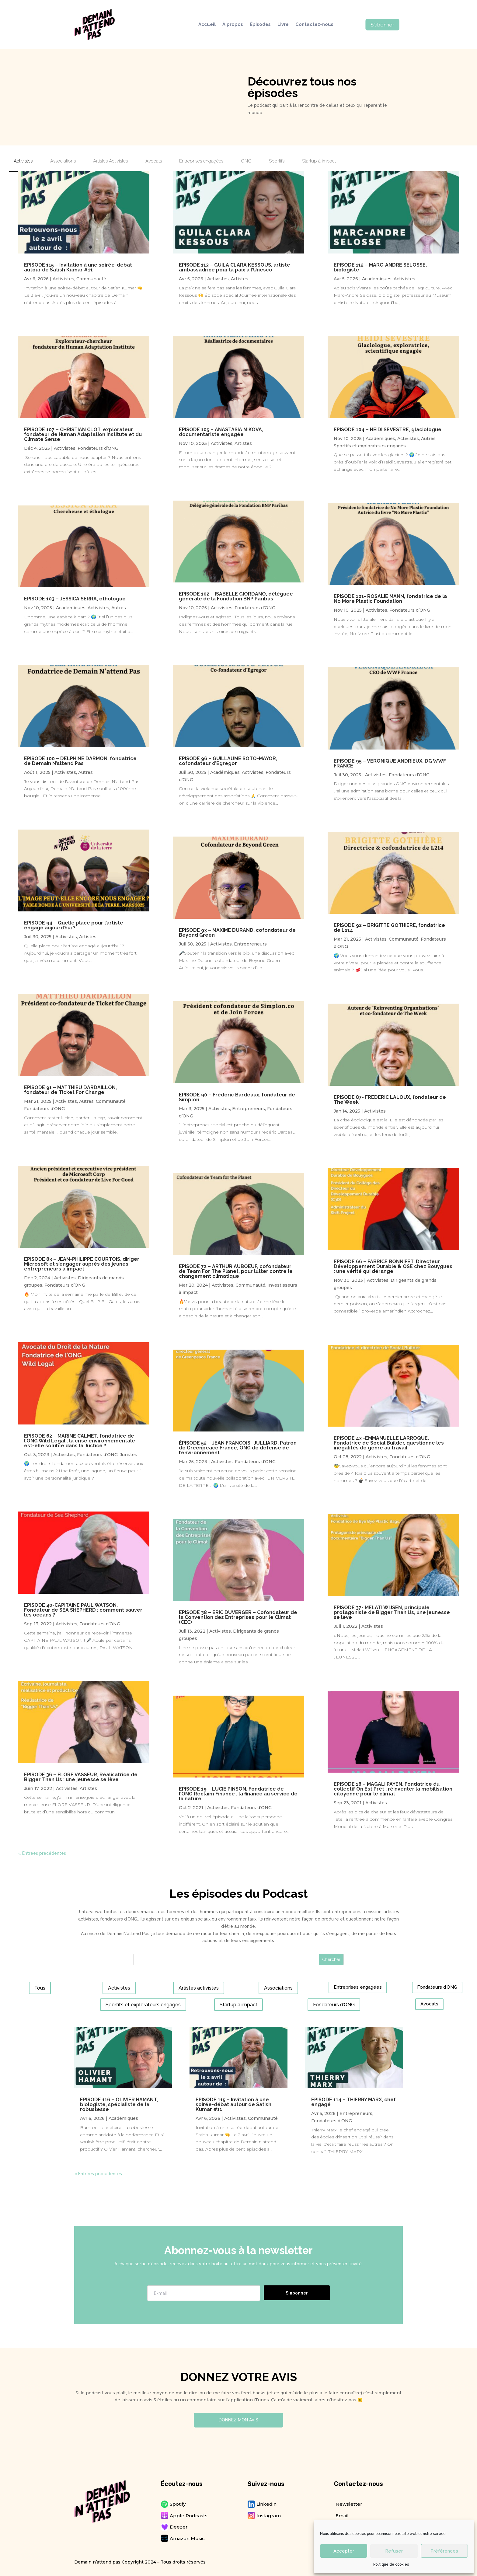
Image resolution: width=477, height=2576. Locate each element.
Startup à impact (238, 2005)
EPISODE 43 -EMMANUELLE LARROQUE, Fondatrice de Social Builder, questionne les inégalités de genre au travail (389, 1443)
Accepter (343, 2551)
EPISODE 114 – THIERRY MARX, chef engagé (353, 2102)
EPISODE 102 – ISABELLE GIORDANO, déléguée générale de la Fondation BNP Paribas (236, 596)
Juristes (128, 1454)
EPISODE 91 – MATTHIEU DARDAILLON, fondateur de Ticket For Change (70, 1090)
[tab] (23, 163)
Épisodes (260, 24)
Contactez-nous (314, 24)
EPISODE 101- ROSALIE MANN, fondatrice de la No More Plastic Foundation (390, 598)
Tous (39, 1988)
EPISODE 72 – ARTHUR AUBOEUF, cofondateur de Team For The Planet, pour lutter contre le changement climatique (236, 1271)
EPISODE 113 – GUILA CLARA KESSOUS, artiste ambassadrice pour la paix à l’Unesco (234, 267)
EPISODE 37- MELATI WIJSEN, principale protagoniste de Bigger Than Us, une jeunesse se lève (392, 1612)
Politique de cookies (391, 2564)
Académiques (70, 607)
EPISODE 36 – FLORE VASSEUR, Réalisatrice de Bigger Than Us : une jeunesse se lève (81, 1777)
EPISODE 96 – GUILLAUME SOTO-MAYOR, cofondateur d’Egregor (228, 761)
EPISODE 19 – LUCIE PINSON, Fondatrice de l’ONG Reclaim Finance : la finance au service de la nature (238, 1794)
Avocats (429, 2004)
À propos (232, 24)
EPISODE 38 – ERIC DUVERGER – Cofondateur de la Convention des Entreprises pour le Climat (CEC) (238, 1617)
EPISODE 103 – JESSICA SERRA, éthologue (75, 599)
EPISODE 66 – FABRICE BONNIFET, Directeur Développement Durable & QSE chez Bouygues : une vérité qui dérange (393, 1266)
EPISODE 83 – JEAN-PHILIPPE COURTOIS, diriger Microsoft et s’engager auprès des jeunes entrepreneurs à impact (81, 1264)
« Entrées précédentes (42, 1853)
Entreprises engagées (358, 1987)
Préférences (444, 2551)
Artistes (87, 936)
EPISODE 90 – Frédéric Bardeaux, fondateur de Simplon (237, 1097)
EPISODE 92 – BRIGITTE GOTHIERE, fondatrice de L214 (389, 927)
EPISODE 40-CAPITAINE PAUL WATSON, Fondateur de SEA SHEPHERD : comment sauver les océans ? (83, 1610)
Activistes (63, 278)
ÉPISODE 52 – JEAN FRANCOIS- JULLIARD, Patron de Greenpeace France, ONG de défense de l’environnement (238, 1448)
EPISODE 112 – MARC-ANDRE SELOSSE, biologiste (380, 267)
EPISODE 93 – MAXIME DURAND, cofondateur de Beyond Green (237, 932)
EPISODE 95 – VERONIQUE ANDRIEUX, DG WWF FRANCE (390, 763)
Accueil (207, 24)
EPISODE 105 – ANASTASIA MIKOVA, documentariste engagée (221, 432)
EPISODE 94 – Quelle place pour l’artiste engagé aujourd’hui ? (73, 925)
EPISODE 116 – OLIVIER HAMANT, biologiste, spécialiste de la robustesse (119, 2104)
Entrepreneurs (250, 944)
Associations (278, 1988)
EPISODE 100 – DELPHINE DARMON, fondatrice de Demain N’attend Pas (80, 761)
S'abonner (382, 25)
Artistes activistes (199, 1988)
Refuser (394, 2551)
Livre (283, 24)
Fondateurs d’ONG (98, 448)
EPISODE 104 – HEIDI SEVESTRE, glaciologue (387, 429)
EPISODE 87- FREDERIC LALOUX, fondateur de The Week (390, 1099)
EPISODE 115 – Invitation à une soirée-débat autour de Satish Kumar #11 (78, 267)
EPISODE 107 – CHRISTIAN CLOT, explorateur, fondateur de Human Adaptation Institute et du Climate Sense (83, 434)
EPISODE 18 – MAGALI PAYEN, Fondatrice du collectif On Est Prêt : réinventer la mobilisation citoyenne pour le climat (393, 1789)
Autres (118, 607)
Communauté (91, 278)
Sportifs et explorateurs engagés (370, 446)
